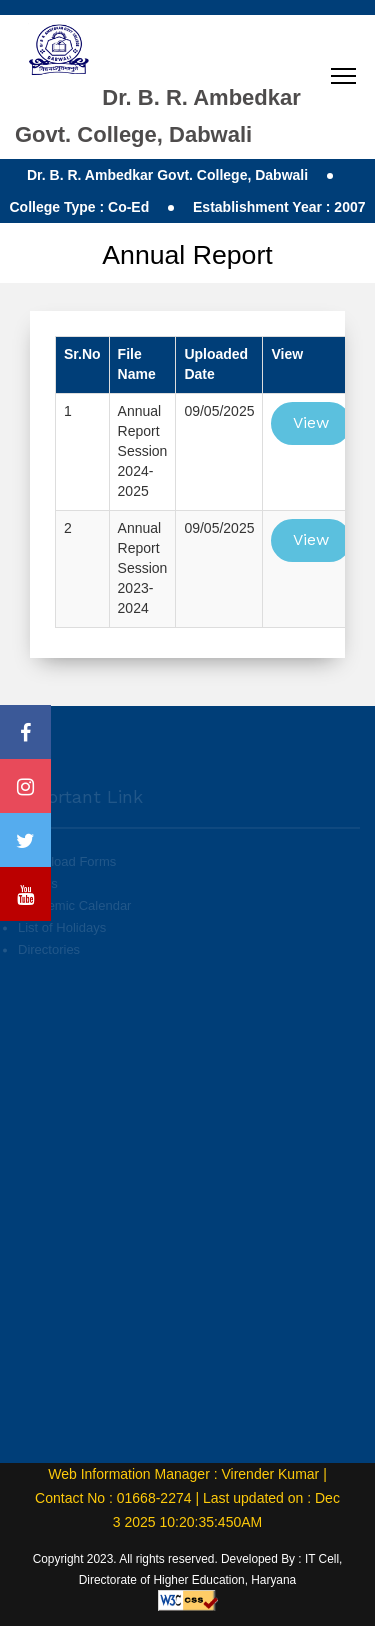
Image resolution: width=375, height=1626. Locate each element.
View (311, 422)
